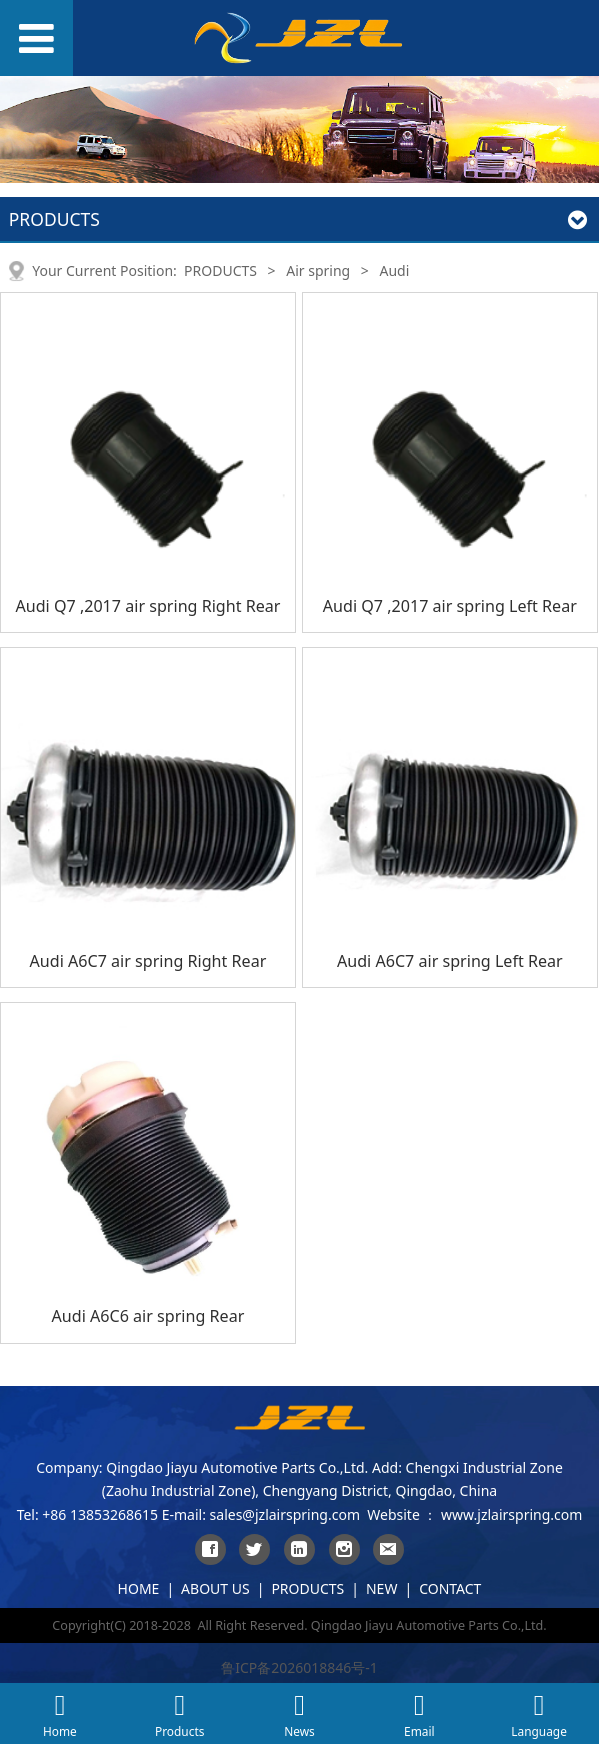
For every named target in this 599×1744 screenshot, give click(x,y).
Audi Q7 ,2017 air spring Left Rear (450, 606)
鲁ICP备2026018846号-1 (299, 1667)
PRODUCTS (220, 270)
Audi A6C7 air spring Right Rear (148, 961)
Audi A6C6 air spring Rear (148, 1316)
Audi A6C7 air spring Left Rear (450, 961)
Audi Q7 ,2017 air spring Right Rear (147, 606)
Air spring (318, 270)
